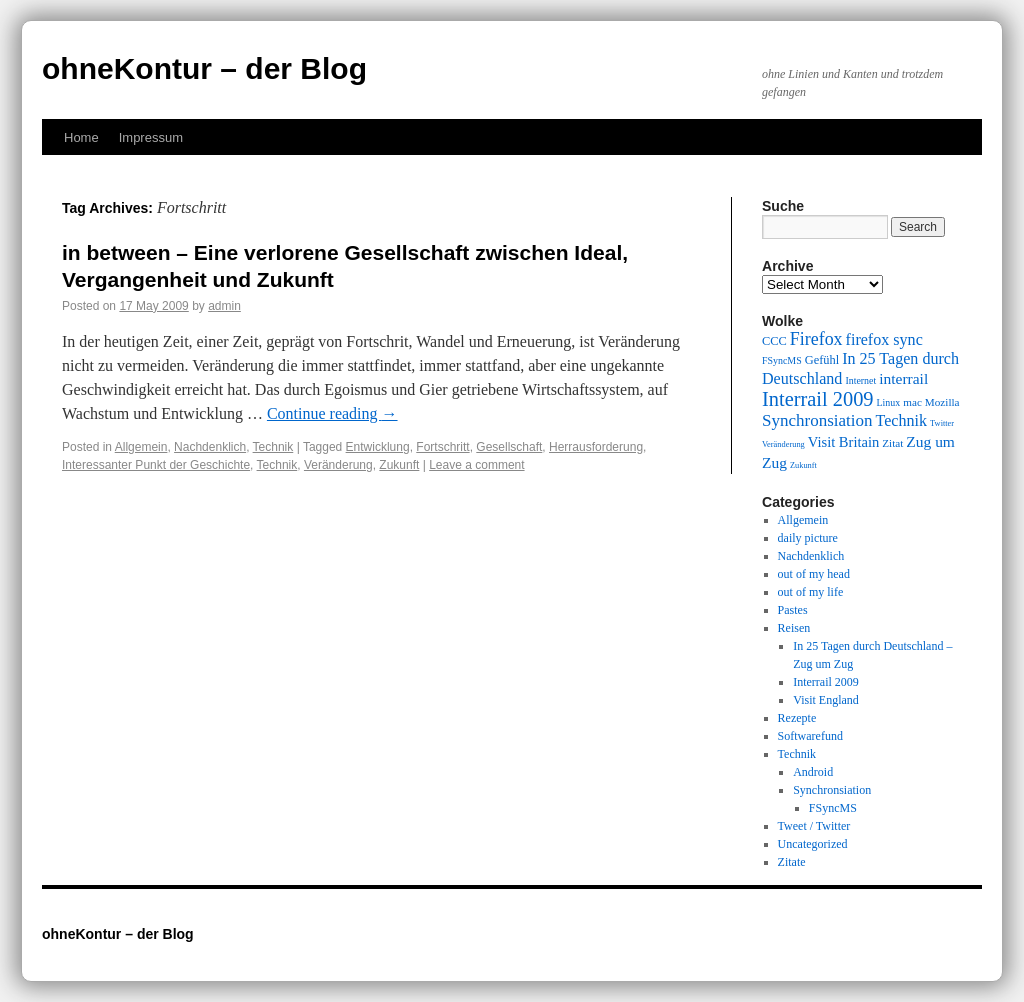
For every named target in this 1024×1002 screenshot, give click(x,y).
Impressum (151, 137)
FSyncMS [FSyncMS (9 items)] (782, 360)
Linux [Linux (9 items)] (889, 402)
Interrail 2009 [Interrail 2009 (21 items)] (818, 399)
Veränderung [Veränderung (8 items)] (783, 444)
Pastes (793, 610)
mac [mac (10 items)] (912, 402)
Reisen (794, 628)
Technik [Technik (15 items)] (902, 420)
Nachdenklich (210, 447)
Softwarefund (810, 736)
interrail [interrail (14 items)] (903, 378)
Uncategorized (813, 844)
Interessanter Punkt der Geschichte (156, 465)
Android (813, 772)
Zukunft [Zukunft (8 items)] (803, 465)
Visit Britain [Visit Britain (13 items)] (843, 442)
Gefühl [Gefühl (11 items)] (822, 360)
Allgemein (141, 447)
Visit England (826, 700)
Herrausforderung (596, 447)
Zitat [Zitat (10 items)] (892, 443)
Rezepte (797, 718)
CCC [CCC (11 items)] (774, 341)
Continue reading (332, 413)
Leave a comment (476, 465)
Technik (273, 447)
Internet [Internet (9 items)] (860, 380)
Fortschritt (442, 447)
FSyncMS (833, 808)
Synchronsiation (832, 790)
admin (224, 306)
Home (81, 137)
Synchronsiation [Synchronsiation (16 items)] (817, 420)
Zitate (792, 862)
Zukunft (399, 465)
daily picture (808, 538)
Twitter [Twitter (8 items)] (942, 423)
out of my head (814, 574)
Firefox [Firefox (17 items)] (816, 339)
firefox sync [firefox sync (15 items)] (884, 339)
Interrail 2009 (826, 682)
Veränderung (338, 465)
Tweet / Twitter (814, 826)
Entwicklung (378, 447)
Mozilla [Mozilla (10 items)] (942, 402)
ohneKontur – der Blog (204, 68)
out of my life (811, 592)
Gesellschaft (509, 447)
